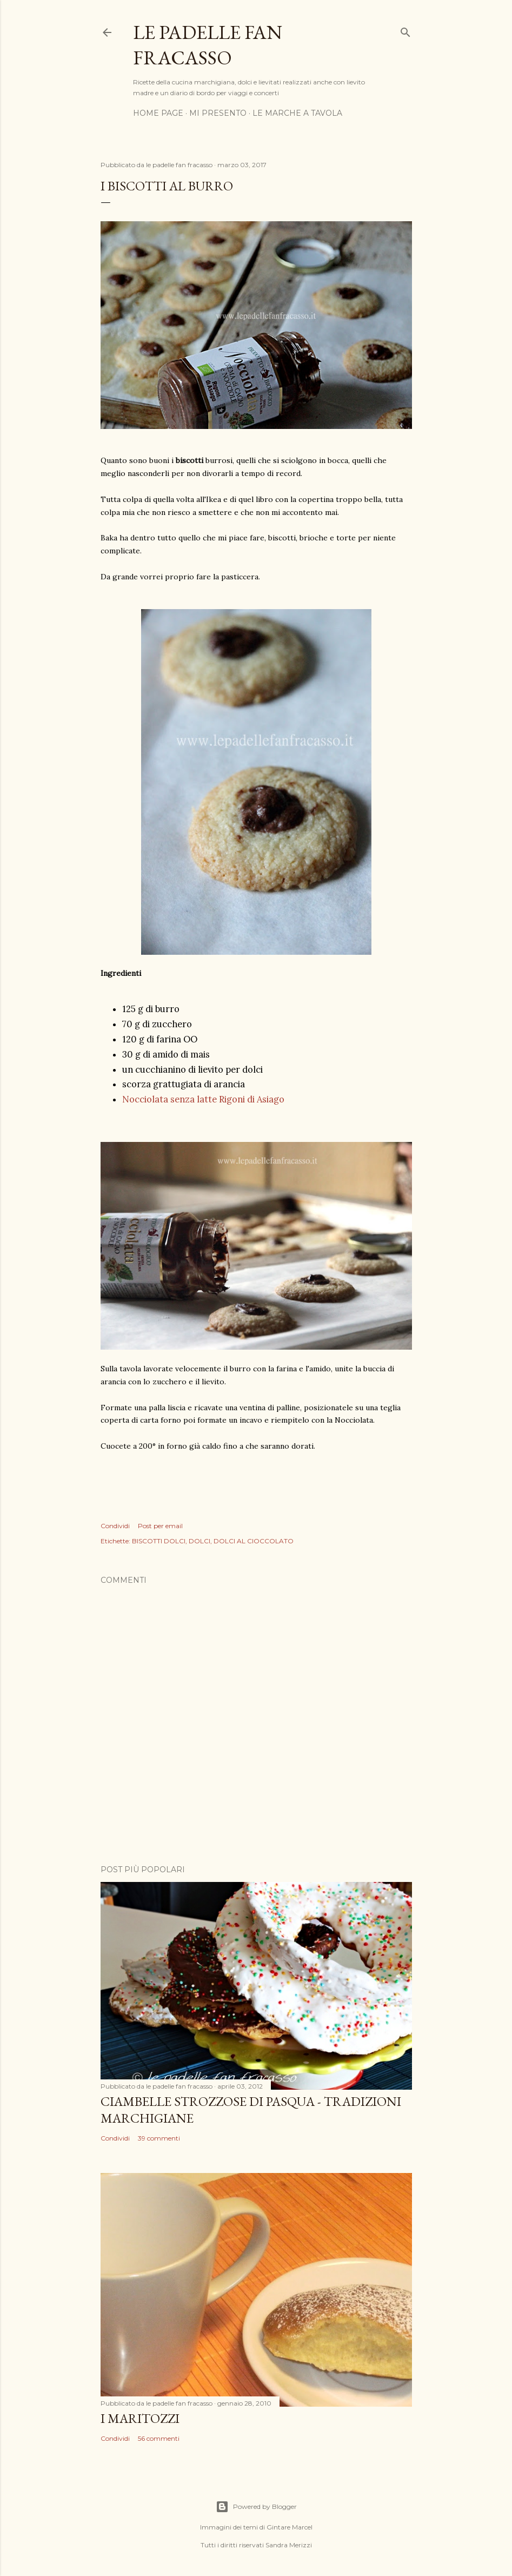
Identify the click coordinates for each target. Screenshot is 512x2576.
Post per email (160, 1526)
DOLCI (199, 1541)
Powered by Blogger (256, 2506)
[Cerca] (405, 30)
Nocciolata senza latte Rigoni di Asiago (204, 1099)
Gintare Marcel (289, 2527)
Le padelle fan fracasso (207, 44)
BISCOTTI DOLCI (158, 1541)
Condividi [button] (115, 1526)
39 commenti (159, 2138)
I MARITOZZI (140, 2418)
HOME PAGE (158, 113)
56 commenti (158, 2438)
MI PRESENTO (218, 113)
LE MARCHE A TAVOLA (297, 113)
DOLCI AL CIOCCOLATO (254, 1541)
